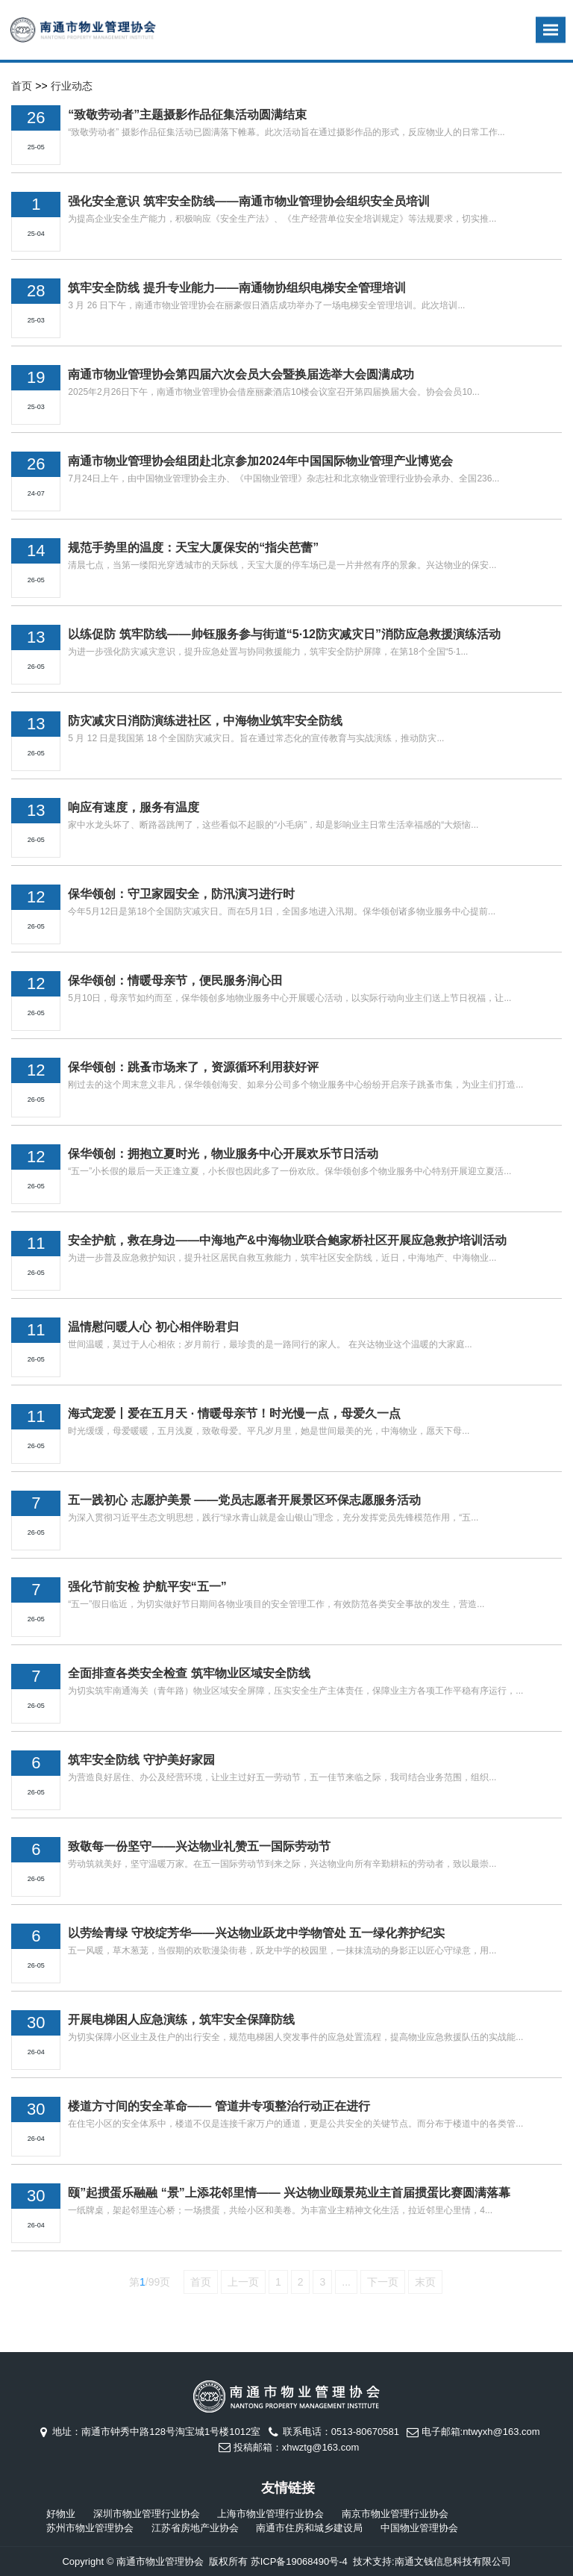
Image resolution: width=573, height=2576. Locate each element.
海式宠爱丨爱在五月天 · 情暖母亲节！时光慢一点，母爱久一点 (234, 1413)
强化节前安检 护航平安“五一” (147, 1586)
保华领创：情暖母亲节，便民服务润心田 (175, 980)
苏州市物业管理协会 (90, 2527)
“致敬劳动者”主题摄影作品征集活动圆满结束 (187, 114)
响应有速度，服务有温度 (133, 807)
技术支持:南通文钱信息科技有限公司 (432, 2561)
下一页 (382, 2282)
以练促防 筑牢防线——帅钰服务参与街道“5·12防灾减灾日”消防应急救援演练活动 (284, 634)
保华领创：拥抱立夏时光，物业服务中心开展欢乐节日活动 (223, 1153)
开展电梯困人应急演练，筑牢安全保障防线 (181, 2019)
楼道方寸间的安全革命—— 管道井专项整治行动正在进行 (218, 2106)
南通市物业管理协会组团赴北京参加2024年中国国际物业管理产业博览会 (260, 461)
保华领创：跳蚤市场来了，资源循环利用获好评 (193, 1067)
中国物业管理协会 (419, 2527)
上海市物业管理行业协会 (270, 2513)
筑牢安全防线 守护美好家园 (141, 1759)
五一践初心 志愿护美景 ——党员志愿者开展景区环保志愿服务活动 (244, 1500)
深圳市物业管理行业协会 (146, 2513)
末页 (425, 2282)
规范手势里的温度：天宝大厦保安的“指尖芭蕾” (193, 547)
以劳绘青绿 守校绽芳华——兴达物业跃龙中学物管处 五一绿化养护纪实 (256, 1933)
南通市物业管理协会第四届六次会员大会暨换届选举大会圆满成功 (241, 374)
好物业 (60, 2513)
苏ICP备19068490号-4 (299, 2561)
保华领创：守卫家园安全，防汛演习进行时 (181, 894)
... (346, 2282)
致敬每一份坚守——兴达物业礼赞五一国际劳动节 (199, 1846)
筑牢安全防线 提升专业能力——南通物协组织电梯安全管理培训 (236, 287)
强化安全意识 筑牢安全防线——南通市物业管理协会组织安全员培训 (248, 201)
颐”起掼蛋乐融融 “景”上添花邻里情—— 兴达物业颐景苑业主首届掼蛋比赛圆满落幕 (289, 2192)
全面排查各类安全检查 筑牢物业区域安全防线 (189, 1673)
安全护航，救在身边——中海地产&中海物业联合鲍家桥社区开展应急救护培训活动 (287, 1240)
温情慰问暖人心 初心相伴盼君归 (153, 1326)
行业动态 (72, 86)
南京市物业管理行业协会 (395, 2513)
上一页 (243, 2282)
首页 (21, 86)
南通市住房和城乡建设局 (309, 2527)
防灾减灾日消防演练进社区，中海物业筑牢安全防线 (205, 720)
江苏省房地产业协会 (195, 2527)
